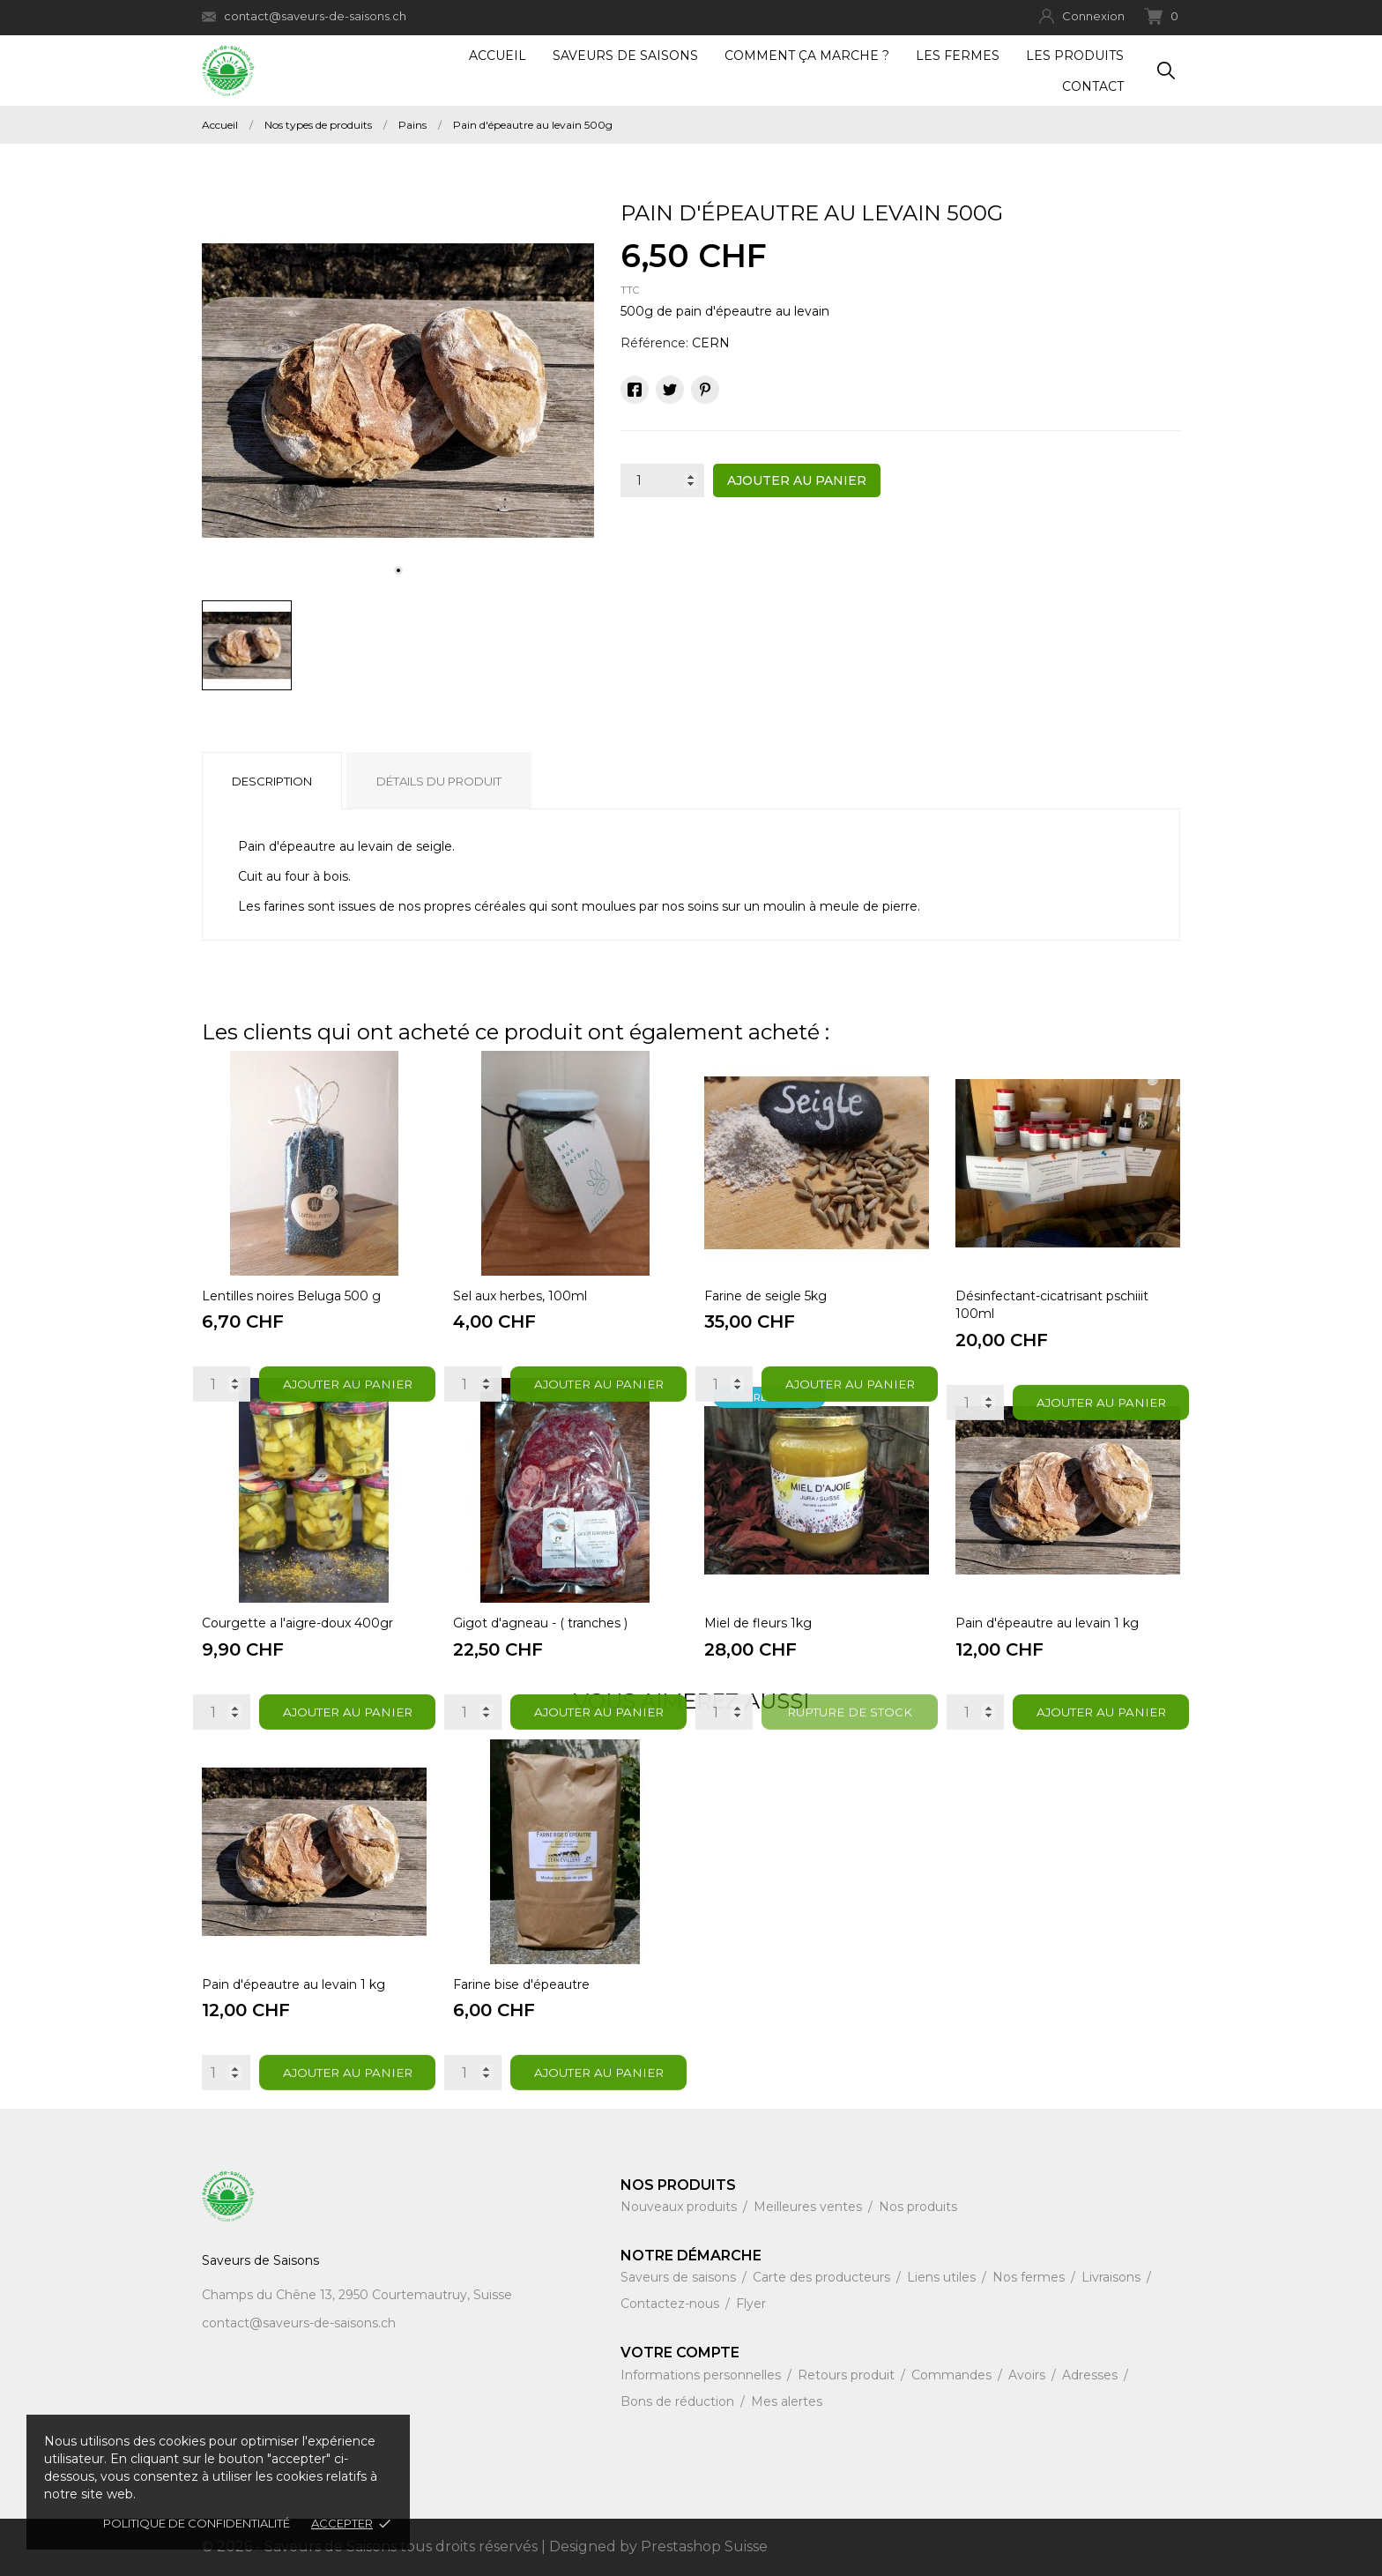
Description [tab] (272, 781)
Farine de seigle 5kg (765, 1296)
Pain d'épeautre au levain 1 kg (1047, 1623)
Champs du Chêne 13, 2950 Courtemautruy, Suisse (357, 2295)
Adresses (1091, 2375)
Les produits (1075, 55)
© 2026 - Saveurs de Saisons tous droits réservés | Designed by (421, 2546)
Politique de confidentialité (196, 2523)
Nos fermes (1030, 2277)
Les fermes (957, 55)
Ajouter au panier (796, 480)
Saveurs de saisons (679, 2277)
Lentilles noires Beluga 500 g (291, 1296)
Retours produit (848, 2375)
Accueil (497, 55)
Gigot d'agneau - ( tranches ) (540, 1623)
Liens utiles (943, 2277)
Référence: (654, 343)
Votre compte (679, 2352)
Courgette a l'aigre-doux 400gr (297, 1623)
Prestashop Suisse (704, 2546)
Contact (1093, 86)
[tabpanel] (398, 391)
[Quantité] (662, 480)
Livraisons (1112, 2277)
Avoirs (1028, 2375)
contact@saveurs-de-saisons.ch (304, 16)
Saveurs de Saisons (625, 55)
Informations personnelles (702, 2375)
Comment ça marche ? (806, 55)
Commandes (953, 2375)
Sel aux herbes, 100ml (520, 1296)
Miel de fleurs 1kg (758, 1623)
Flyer (751, 2304)
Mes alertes (786, 2401)
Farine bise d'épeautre (521, 1984)
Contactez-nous (671, 2304)
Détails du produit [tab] (439, 781)
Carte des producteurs (823, 2277)
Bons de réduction (679, 2401)
